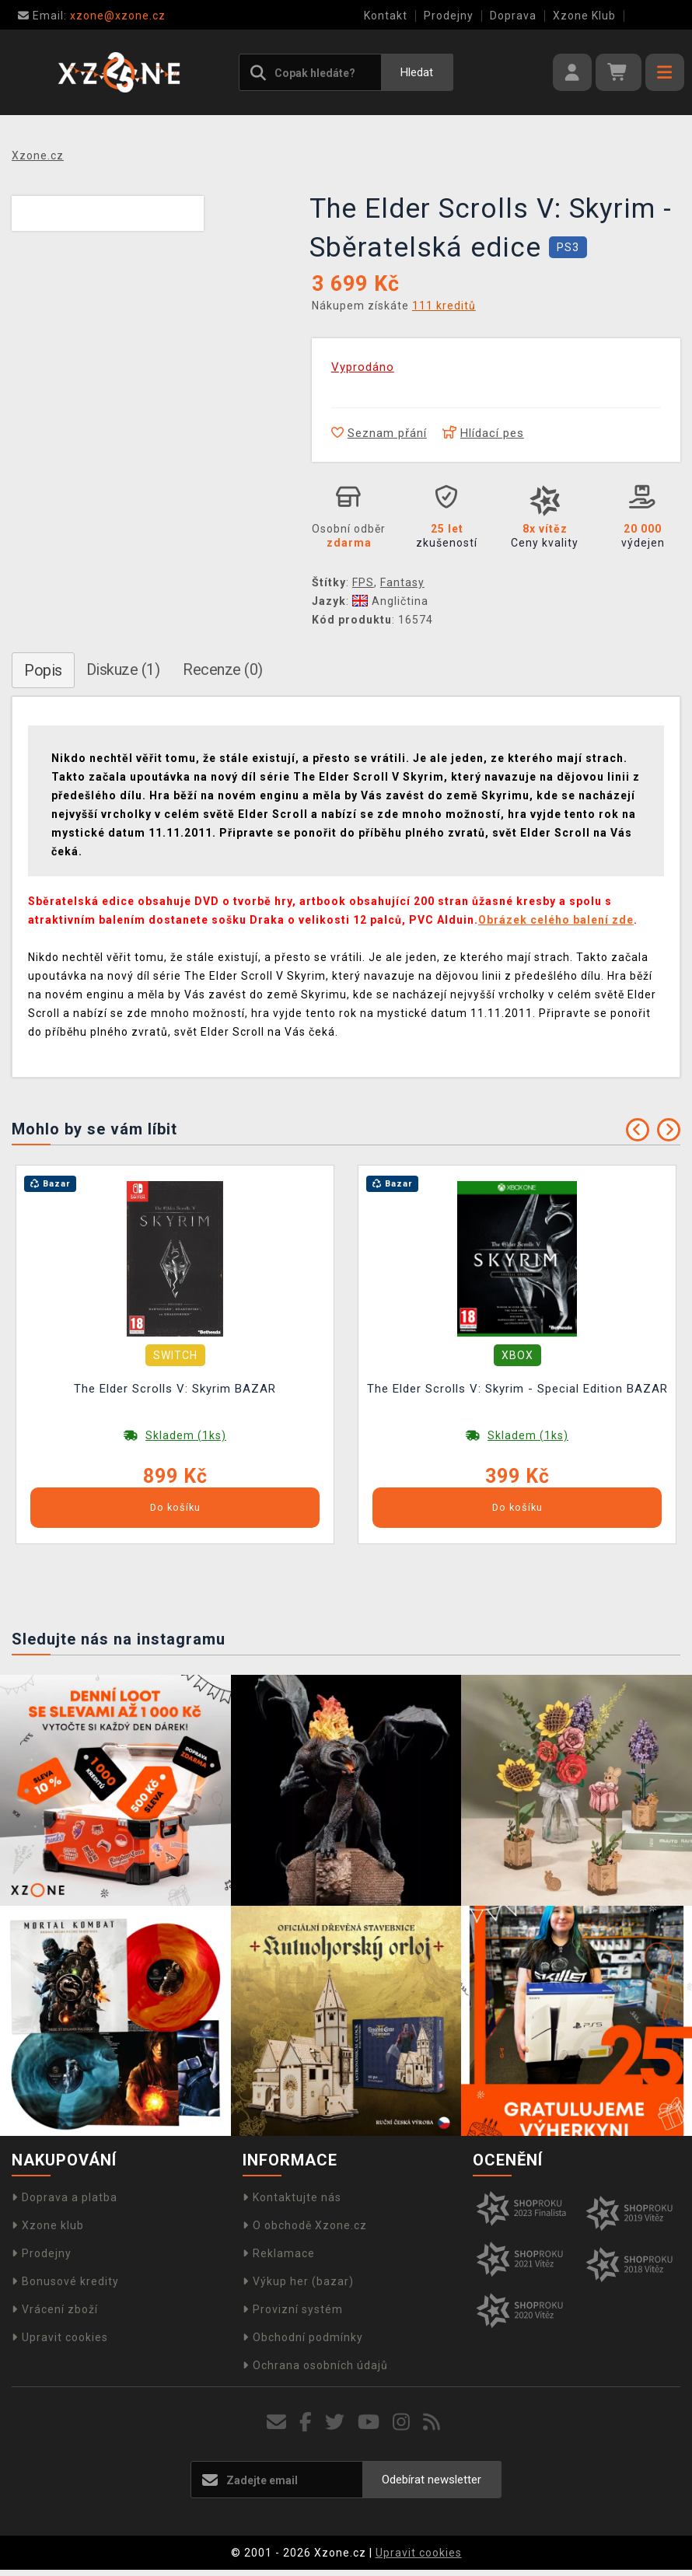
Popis (43, 670)
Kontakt (385, 15)
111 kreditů (444, 305)
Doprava (513, 15)
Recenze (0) (223, 669)
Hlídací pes (483, 433)
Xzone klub (48, 2225)
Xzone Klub (584, 15)
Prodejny (449, 15)
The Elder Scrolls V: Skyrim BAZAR (175, 1389)
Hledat (416, 72)
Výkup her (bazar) (298, 2281)
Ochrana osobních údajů (315, 2365)
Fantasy (402, 582)
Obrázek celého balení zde (556, 920)
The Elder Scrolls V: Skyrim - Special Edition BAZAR (517, 1389)
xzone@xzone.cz (92, 15)
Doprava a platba (64, 2197)
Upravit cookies (60, 2337)
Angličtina (390, 601)
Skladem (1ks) (185, 1435)
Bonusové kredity (65, 2281)
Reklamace (279, 2253)
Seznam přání (379, 433)
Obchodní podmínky (303, 2337)
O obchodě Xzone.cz (305, 2225)
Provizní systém (293, 2309)
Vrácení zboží (55, 2309)
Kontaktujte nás (292, 2197)
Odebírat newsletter (431, 2480)
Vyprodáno (362, 367)
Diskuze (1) (123, 669)
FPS (363, 582)
